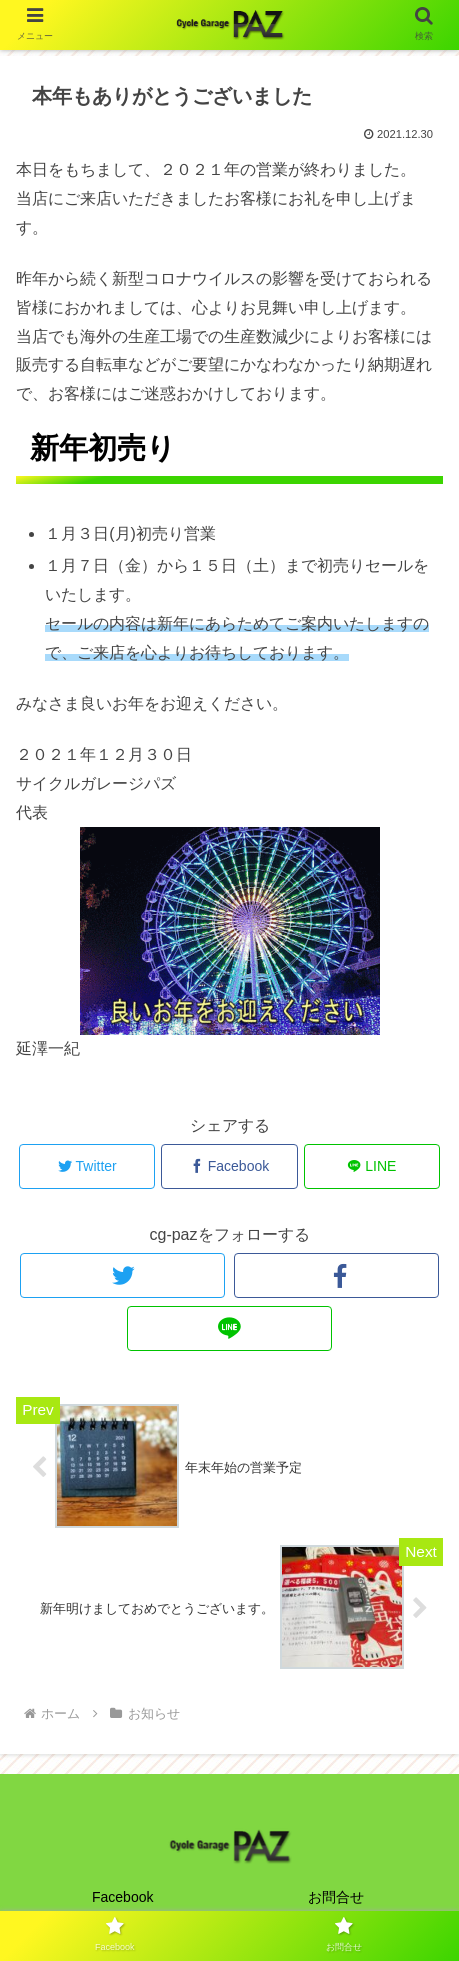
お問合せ (336, 1897)
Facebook (122, 1897)
